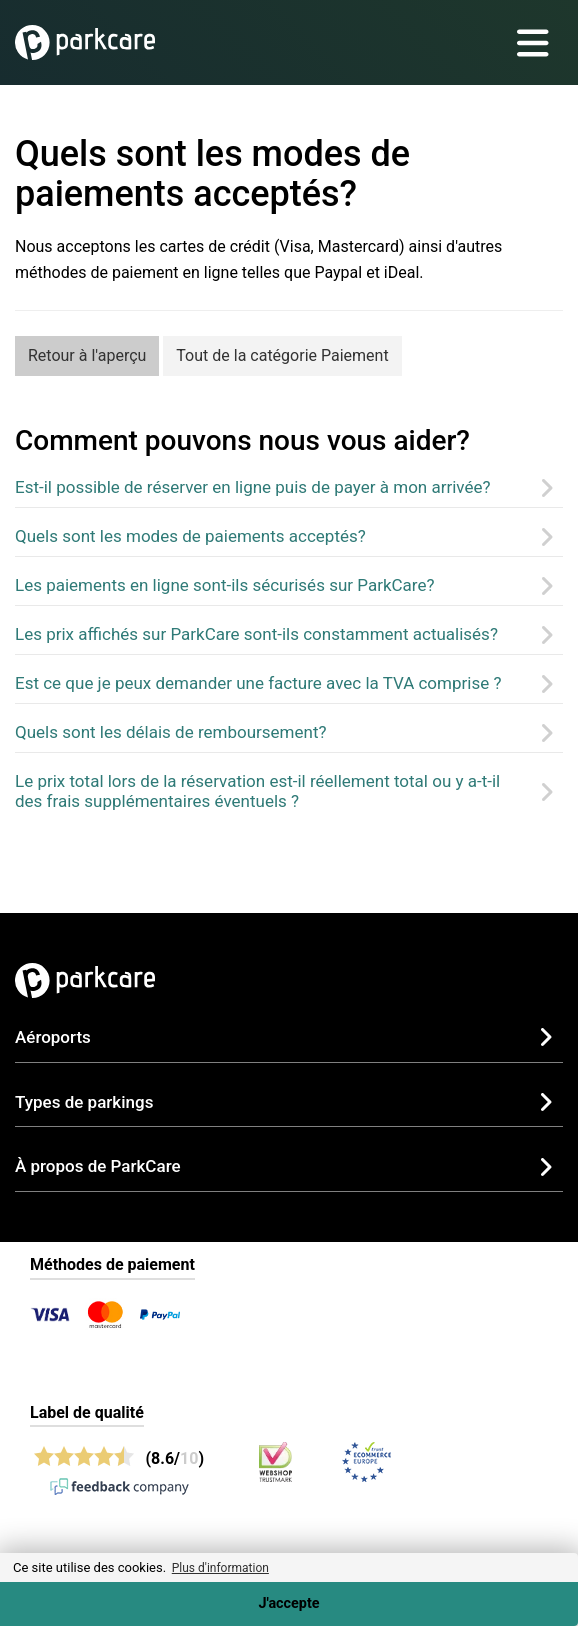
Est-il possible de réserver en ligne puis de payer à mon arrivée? (253, 487)
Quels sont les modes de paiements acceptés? (190, 536)
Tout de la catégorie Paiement (282, 355)
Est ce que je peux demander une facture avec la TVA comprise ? (258, 683)
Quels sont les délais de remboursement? (171, 732)
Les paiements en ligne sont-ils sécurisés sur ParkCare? (224, 585)
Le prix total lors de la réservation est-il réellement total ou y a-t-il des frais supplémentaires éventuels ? (257, 791)
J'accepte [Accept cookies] (288, 1603)
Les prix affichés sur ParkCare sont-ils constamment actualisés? (256, 634)
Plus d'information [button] (220, 1568)
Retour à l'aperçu (87, 355)
